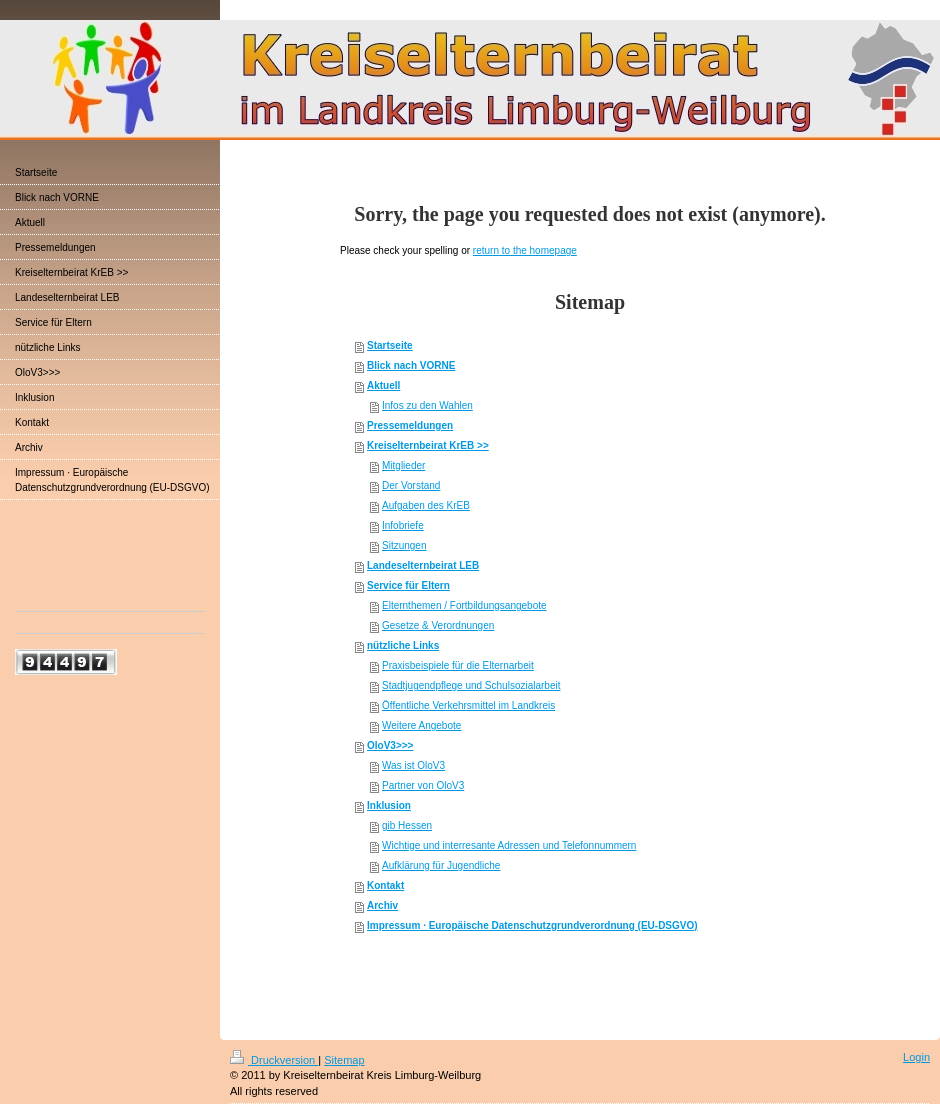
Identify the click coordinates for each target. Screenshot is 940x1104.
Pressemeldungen (410, 425)
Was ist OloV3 (413, 765)
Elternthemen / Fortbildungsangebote (464, 605)
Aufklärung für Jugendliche (441, 865)
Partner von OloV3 (423, 785)
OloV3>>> (390, 745)
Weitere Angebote (421, 725)
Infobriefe (403, 525)
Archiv (382, 905)
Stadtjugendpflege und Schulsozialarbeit (471, 685)
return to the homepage (525, 250)
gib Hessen (407, 825)
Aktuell (383, 385)
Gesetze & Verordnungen (438, 625)
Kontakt (385, 885)
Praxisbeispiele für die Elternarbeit (458, 665)
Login (916, 1057)
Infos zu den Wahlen (427, 405)
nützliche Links (403, 645)
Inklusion (389, 805)
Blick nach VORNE (411, 365)
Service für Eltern (408, 585)
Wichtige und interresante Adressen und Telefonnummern (509, 845)
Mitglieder (403, 465)
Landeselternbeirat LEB (423, 565)
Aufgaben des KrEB (426, 505)
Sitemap (344, 1060)
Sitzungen (404, 545)
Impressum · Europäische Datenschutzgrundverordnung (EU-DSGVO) (532, 925)
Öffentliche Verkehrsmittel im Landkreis (468, 705)
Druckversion (274, 1060)
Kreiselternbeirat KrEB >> (428, 445)
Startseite (390, 345)
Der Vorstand (411, 485)
